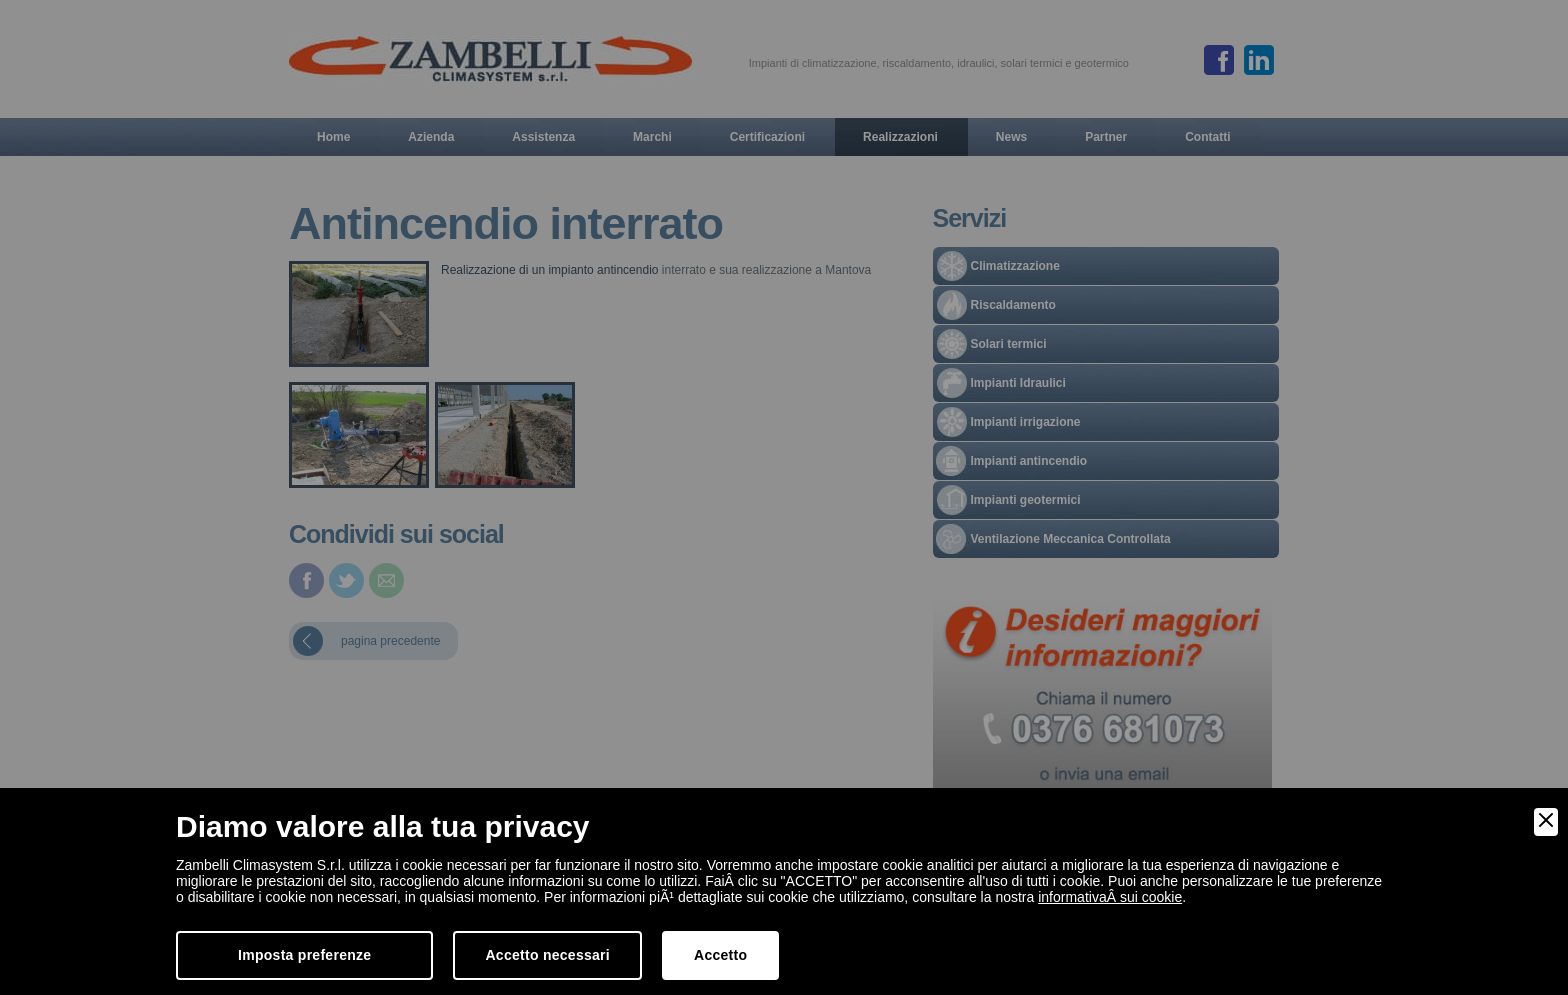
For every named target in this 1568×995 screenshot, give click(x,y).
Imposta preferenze (304, 955)
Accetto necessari (547, 955)
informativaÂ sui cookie (1110, 897)
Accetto (720, 955)
